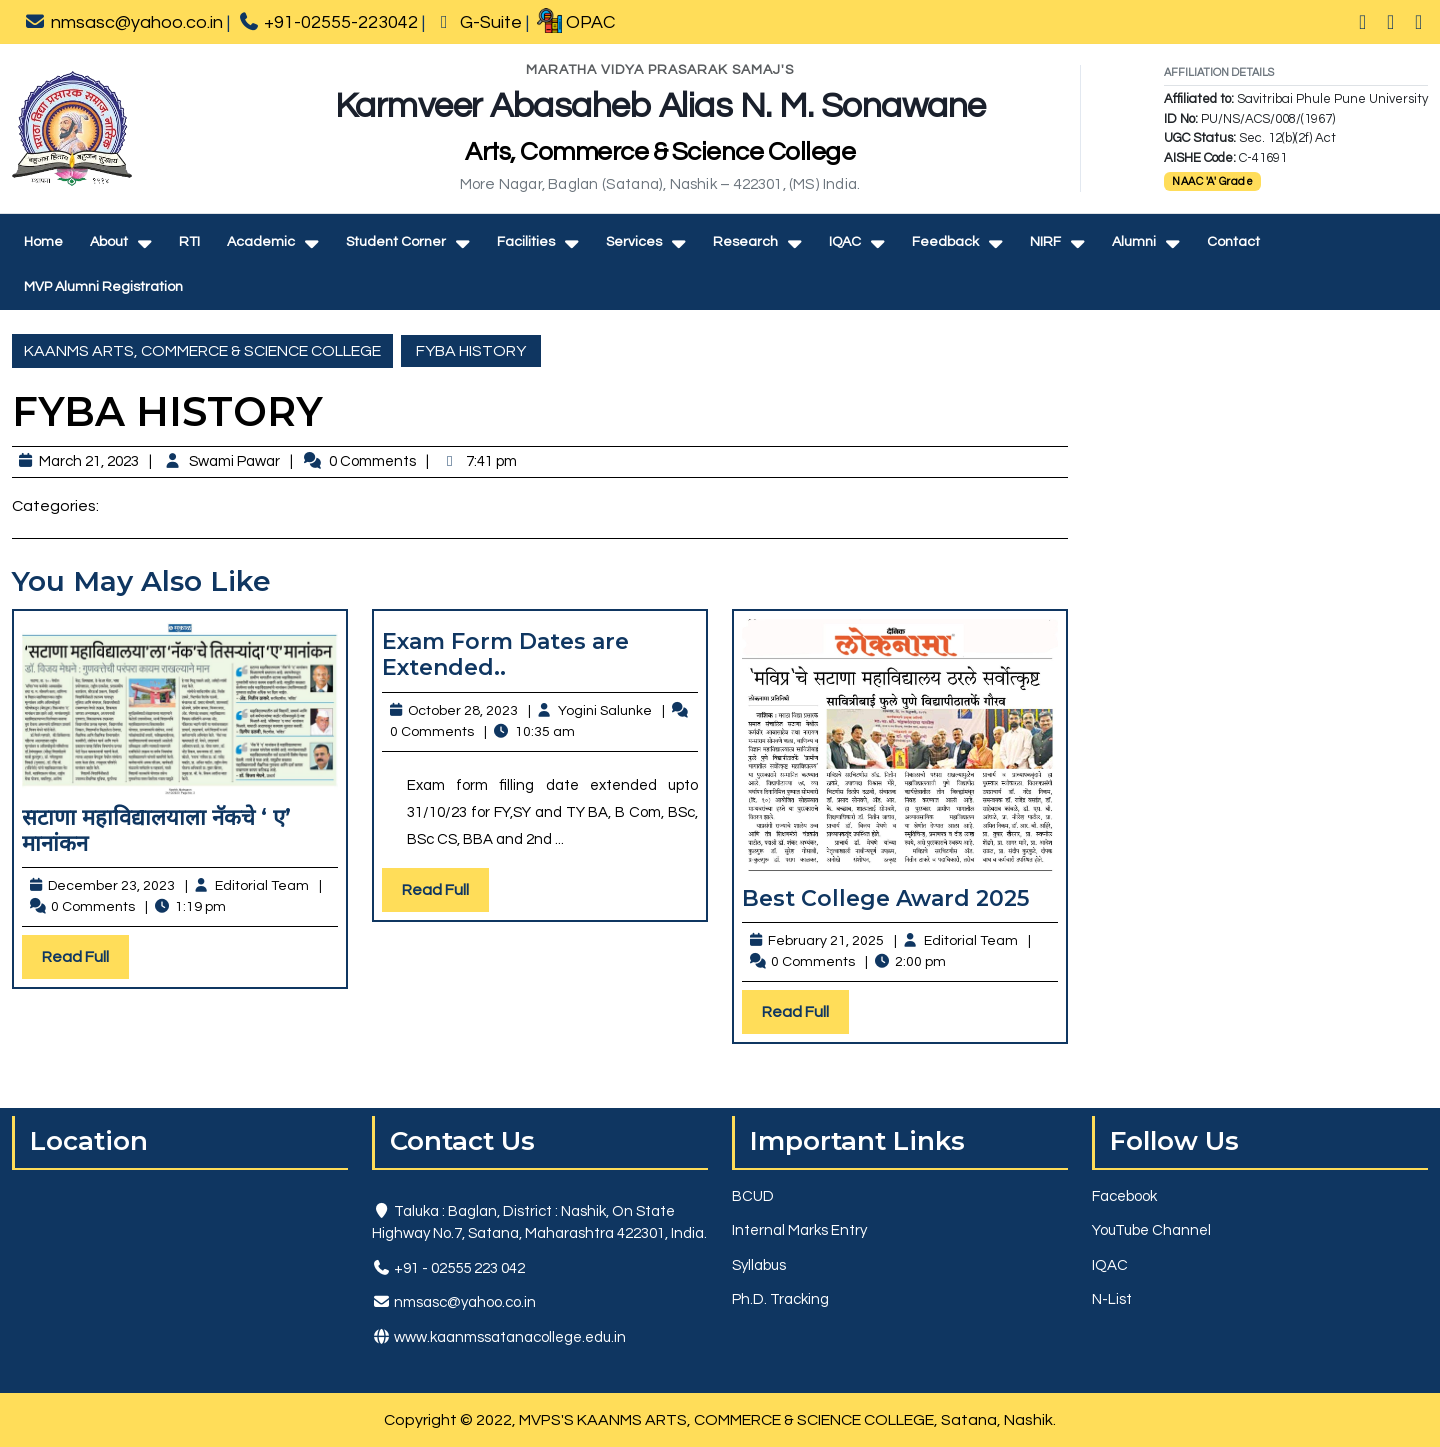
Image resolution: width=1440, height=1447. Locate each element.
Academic (261, 242)
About (109, 242)
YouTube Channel (1151, 1230)
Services (634, 242)
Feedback (945, 242)
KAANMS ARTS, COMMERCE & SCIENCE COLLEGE (202, 351)
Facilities (526, 242)
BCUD (753, 1196)
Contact (1233, 242)
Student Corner (396, 242)
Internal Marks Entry (799, 1230)
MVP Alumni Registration (103, 287)
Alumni (1134, 242)
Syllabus (759, 1265)
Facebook (1124, 1196)
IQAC (845, 242)
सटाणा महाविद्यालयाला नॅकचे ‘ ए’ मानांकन (156, 830)
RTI (189, 242)
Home (43, 242)
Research (745, 242)
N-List (1112, 1299)
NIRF (1045, 242)
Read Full (85, 961)
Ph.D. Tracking (780, 1299)
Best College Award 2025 (885, 898)
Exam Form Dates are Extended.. (505, 654)
